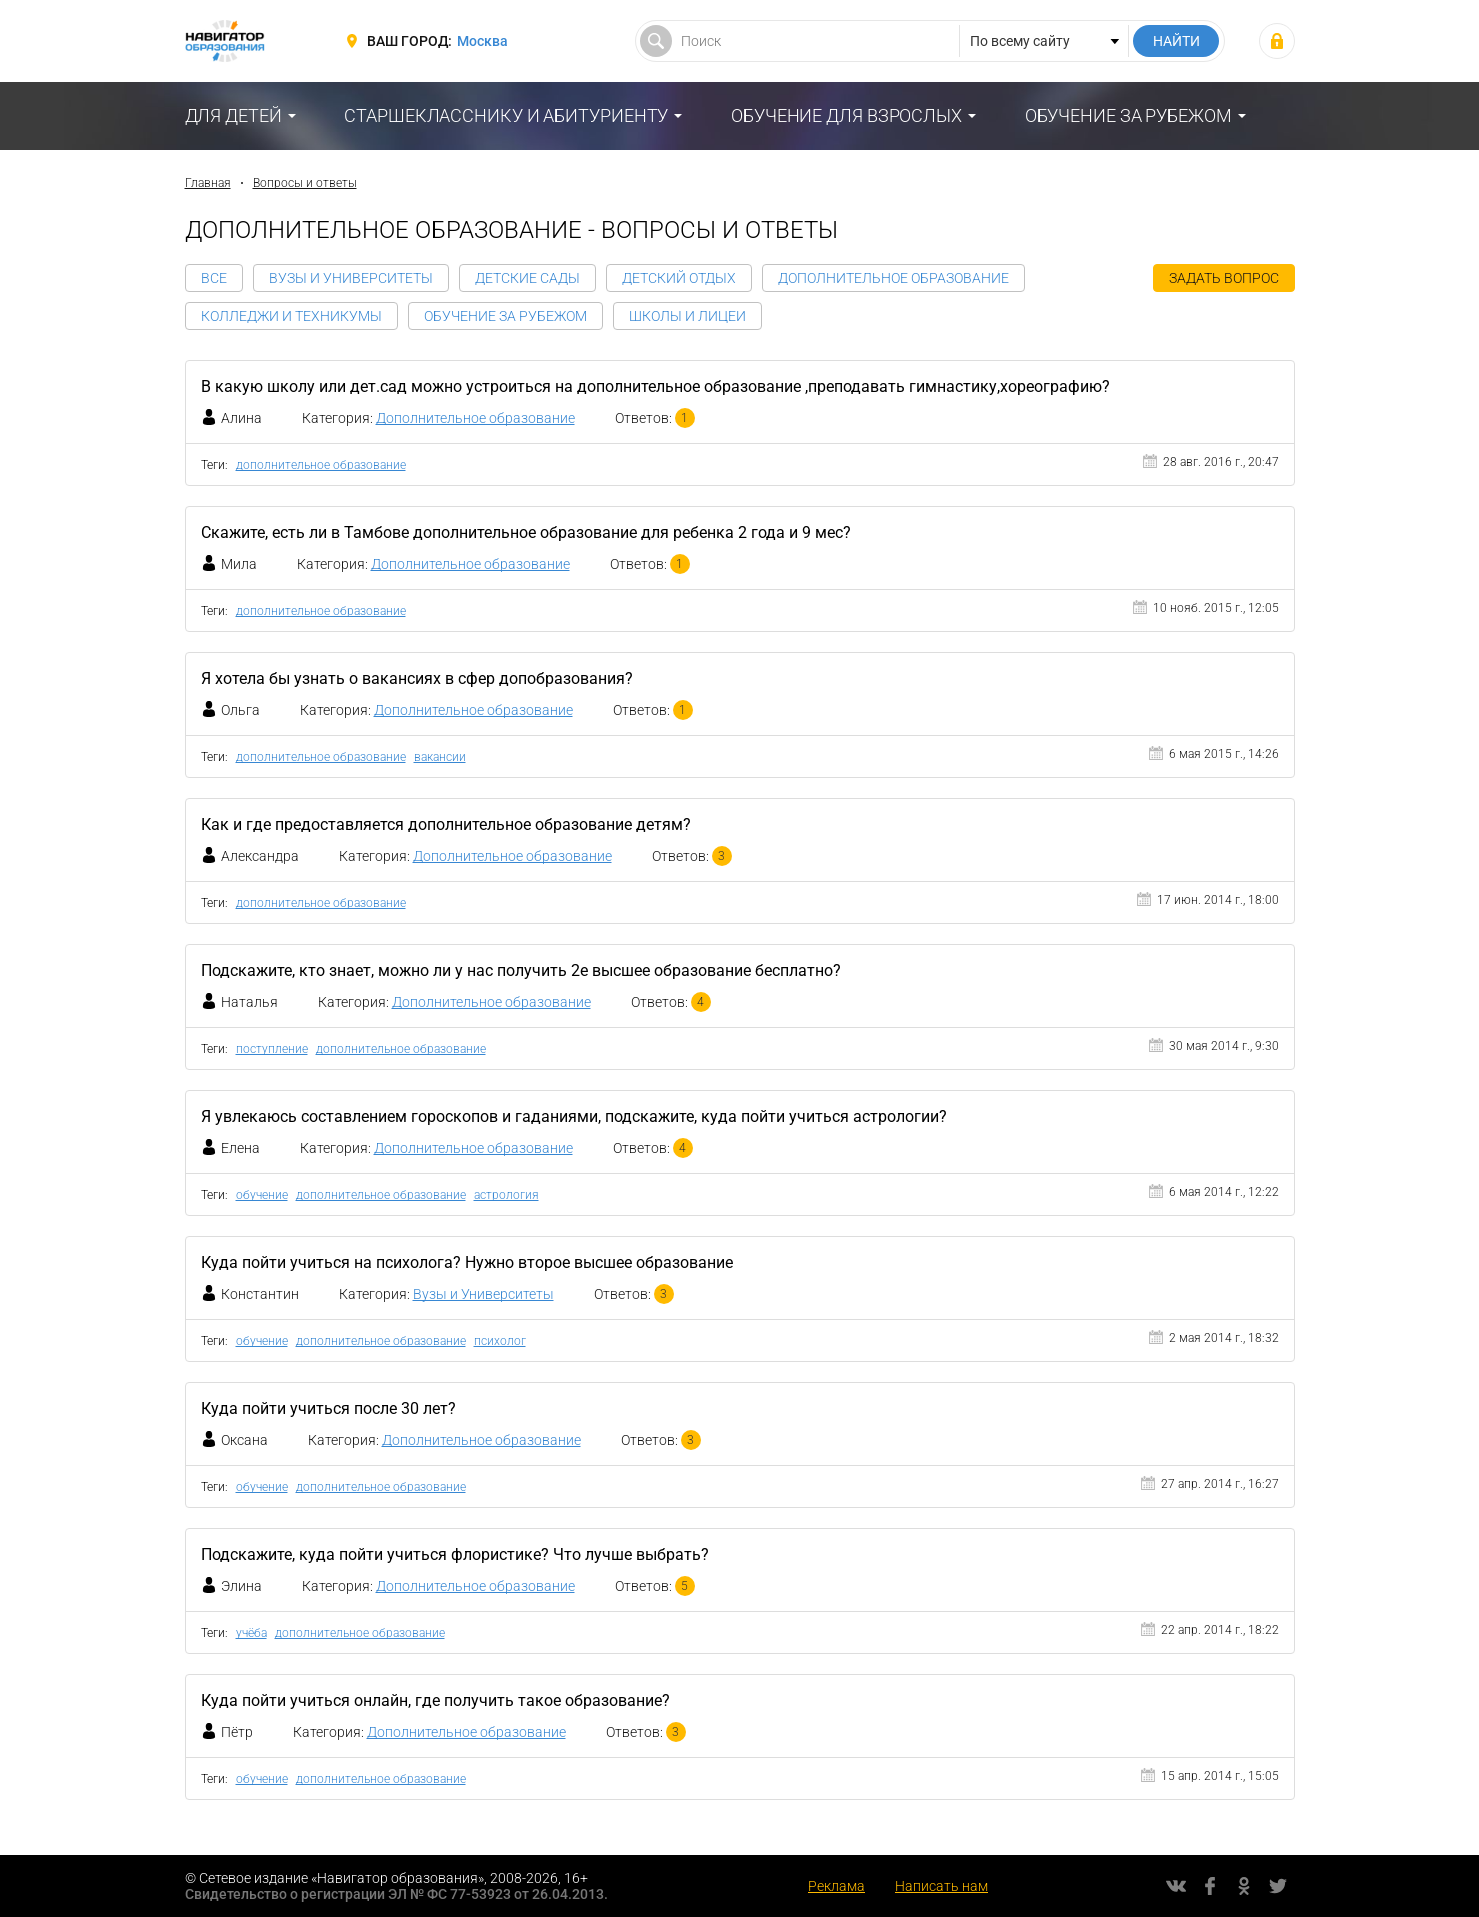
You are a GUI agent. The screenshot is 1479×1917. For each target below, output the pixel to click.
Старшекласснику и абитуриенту (506, 115)
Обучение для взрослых (846, 115)
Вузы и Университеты (351, 278)
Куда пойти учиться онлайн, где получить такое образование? (435, 1700)
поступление (272, 1049)
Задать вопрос (1224, 278)
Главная (208, 183)
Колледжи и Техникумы (291, 316)
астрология (506, 1195)
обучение (262, 1195)
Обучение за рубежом (1128, 115)
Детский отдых (679, 278)
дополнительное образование (321, 465)
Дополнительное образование (893, 278)
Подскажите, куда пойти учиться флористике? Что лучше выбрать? (455, 1554)
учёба (251, 1633)
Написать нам (941, 1886)
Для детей (233, 115)
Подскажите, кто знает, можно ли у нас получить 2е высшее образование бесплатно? (521, 970)
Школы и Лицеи (687, 316)
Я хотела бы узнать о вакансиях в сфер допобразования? (417, 678)
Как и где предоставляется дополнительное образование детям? (446, 824)
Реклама (836, 1886)
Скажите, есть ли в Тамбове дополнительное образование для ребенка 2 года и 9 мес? (526, 532)
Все (214, 278)
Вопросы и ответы (305, 183)
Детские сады (527, 278)
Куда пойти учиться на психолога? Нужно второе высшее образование (467, 1262)
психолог (500, 1341)
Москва (482, 41)
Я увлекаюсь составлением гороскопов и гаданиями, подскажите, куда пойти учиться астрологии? (574, 1116)
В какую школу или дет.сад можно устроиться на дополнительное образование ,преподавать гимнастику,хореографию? (655, 386)
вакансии (440, 757)
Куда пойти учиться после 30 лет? (328, 1408)
